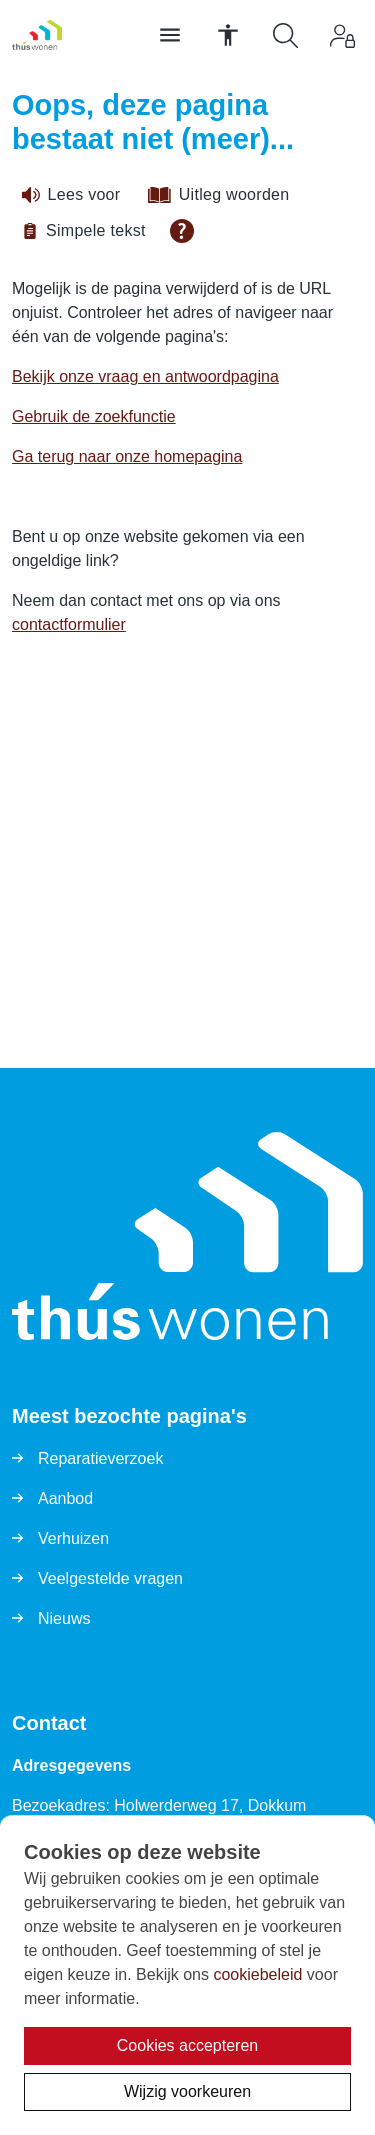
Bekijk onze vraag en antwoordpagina (145, 376)
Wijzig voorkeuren (187, 2091)
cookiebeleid (257, 1974)
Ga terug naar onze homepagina (127, 456)
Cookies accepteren (187, 2045)
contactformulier (69, 624)
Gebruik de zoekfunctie (94, 416)
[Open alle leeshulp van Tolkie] (182, 231)
